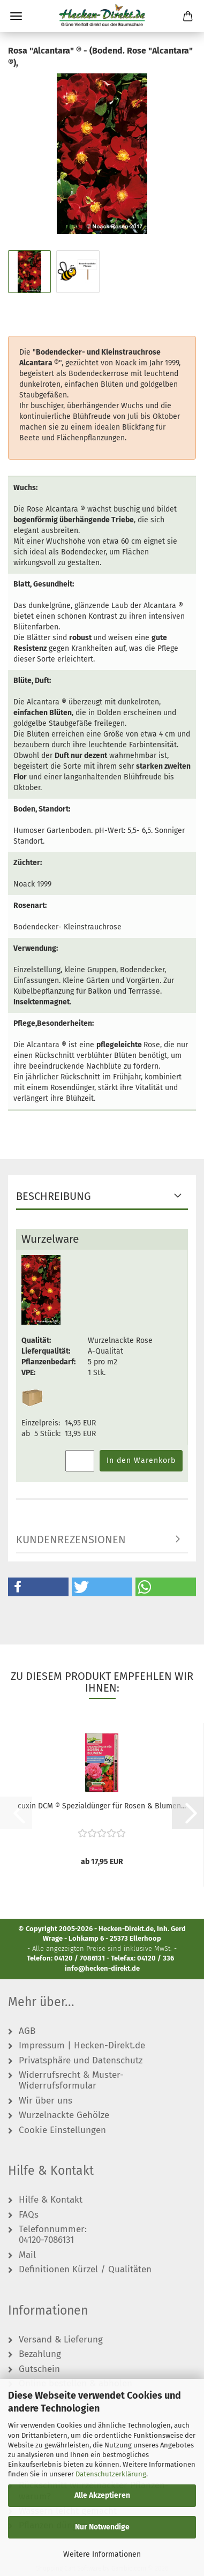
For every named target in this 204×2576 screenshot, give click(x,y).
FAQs (29, 2215)
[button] (38, 1587)
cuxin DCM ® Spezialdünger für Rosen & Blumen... (102, 1806)
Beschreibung (53, 1196)
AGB (27, 2031)
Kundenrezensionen (71, 1539)
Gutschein (39, 2369)
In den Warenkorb (141, 1460)
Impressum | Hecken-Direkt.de (82, 2045)
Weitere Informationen (102, 2554)
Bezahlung (40, 2354)
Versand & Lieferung (61, 2339)
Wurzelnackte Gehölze (64, 2115)
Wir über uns (45, 2101)
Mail (27, 2255)
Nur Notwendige (102, 2527)
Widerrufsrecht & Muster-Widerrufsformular (71, 2080)
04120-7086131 (46, 2240)
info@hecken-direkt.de (102, 1968)
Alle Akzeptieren (102, 2495)
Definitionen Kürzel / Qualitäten (85, 2269)
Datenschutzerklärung (110, 2474)
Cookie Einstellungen (62, 2130)
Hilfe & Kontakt (50, 2200)
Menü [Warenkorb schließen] (16, 16)
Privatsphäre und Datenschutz (80, 2060)
